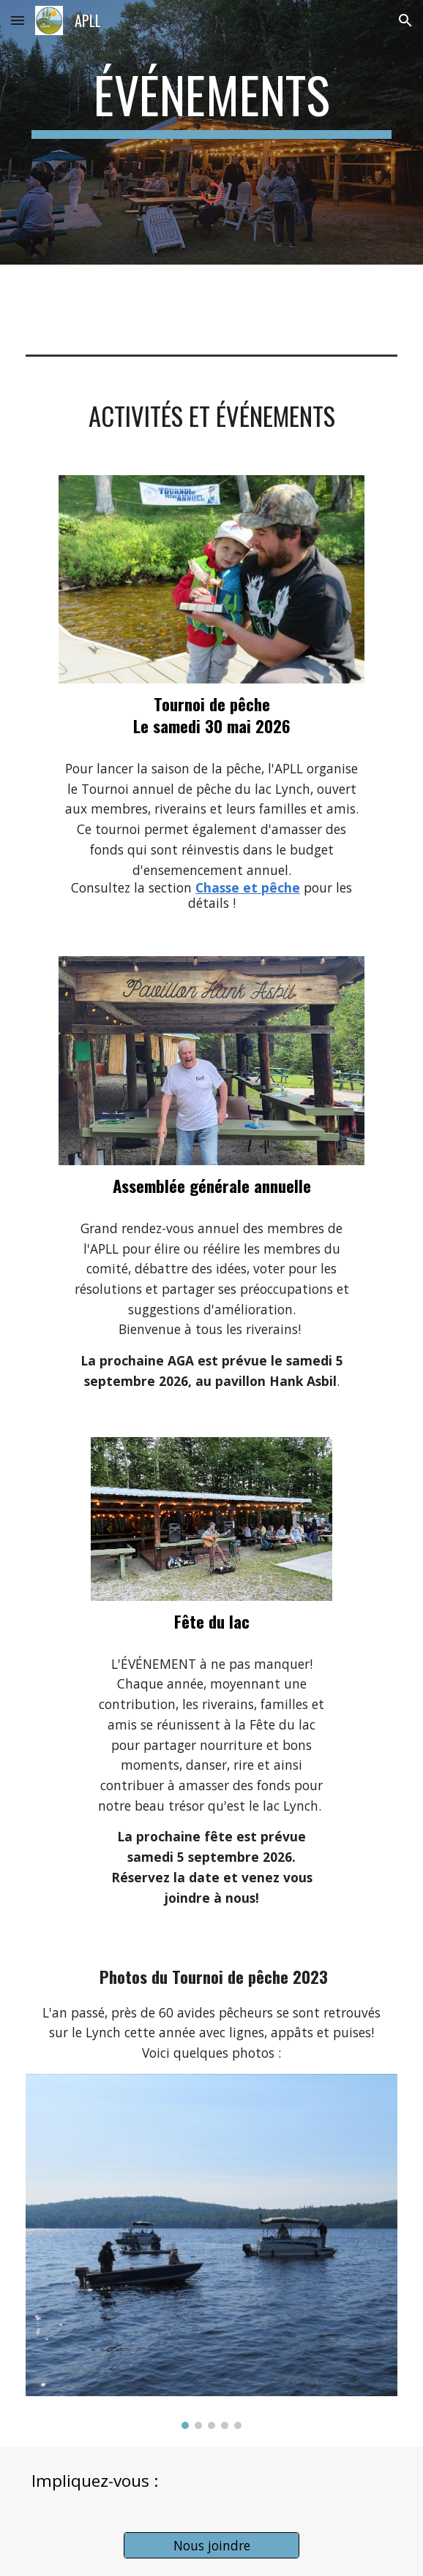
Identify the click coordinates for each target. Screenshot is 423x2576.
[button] (17, 20)
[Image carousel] (211, 2251)
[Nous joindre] (211, 2545)
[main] (211, 101)
